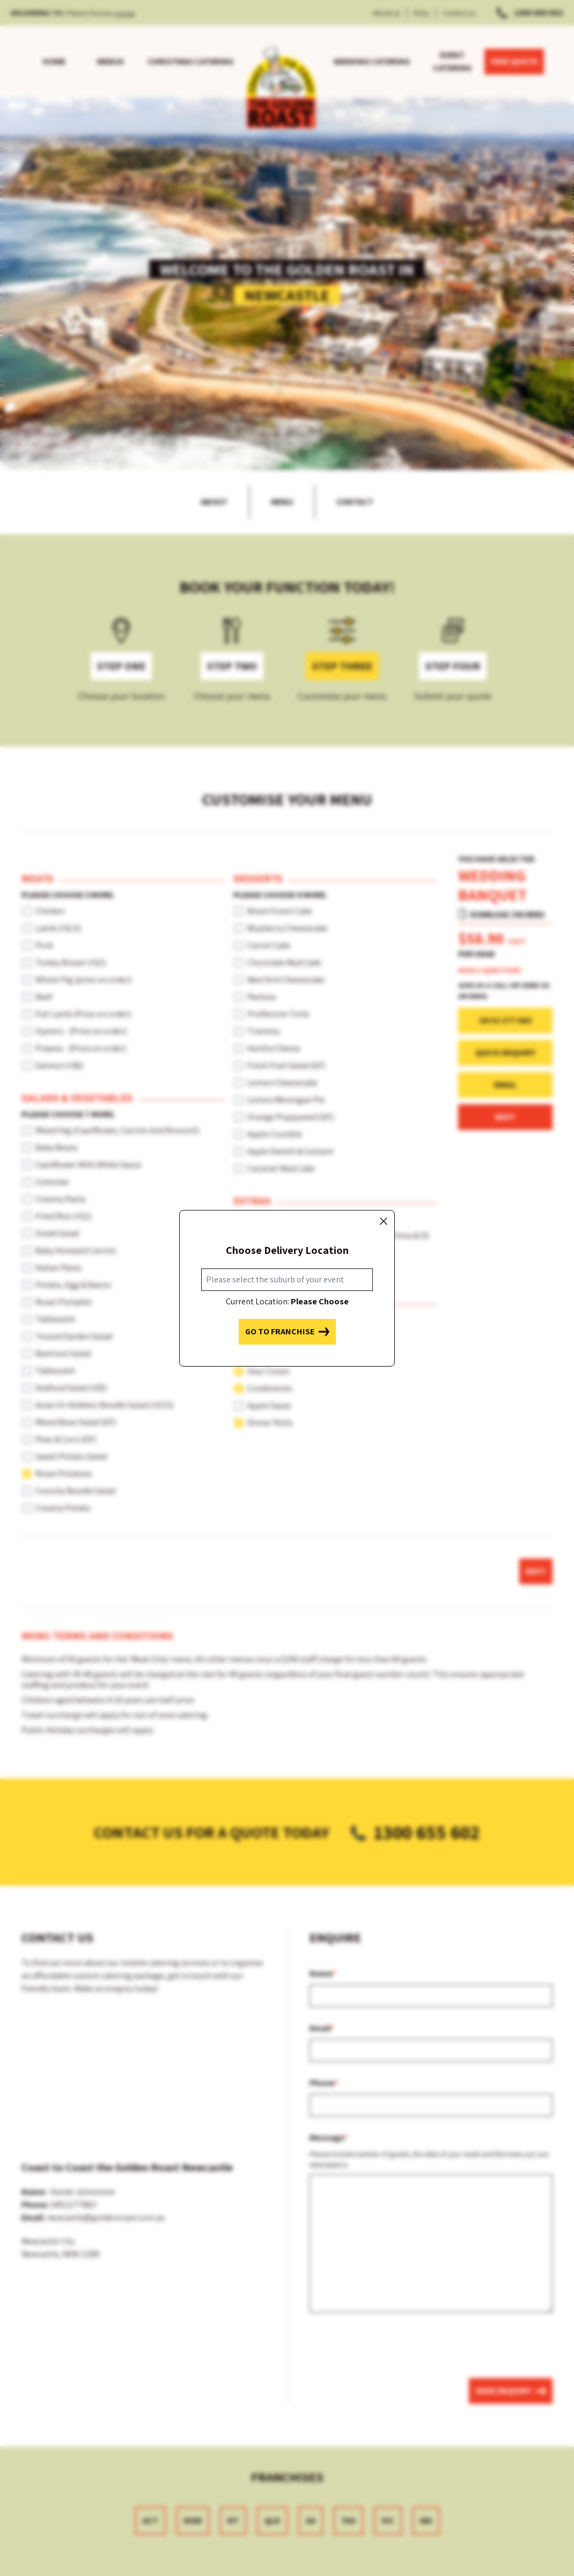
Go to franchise (287, 1331)
